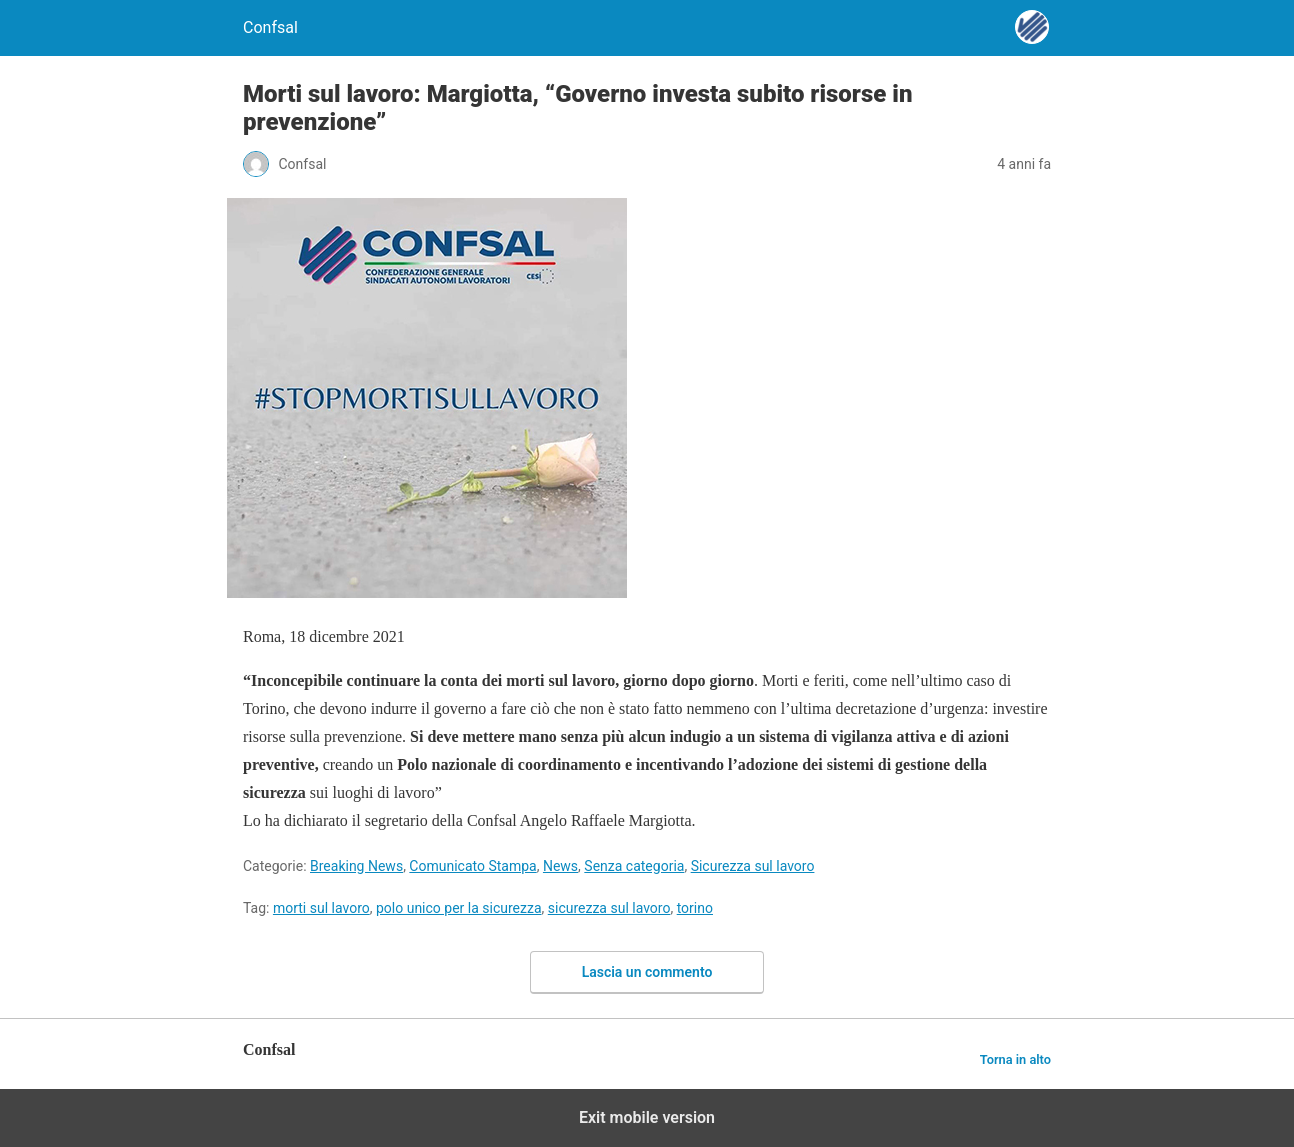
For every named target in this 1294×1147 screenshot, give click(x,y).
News (560, 866)
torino (695, 908)
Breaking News (356, 866)
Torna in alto (1015, 1059)
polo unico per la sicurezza (459, 908)
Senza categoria (634, 866)
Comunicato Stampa (472, 866)
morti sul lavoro (321, 908)
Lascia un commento (647, 972)
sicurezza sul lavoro (609, 908)
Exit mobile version (647, 1117)
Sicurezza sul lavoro (753, 866)
